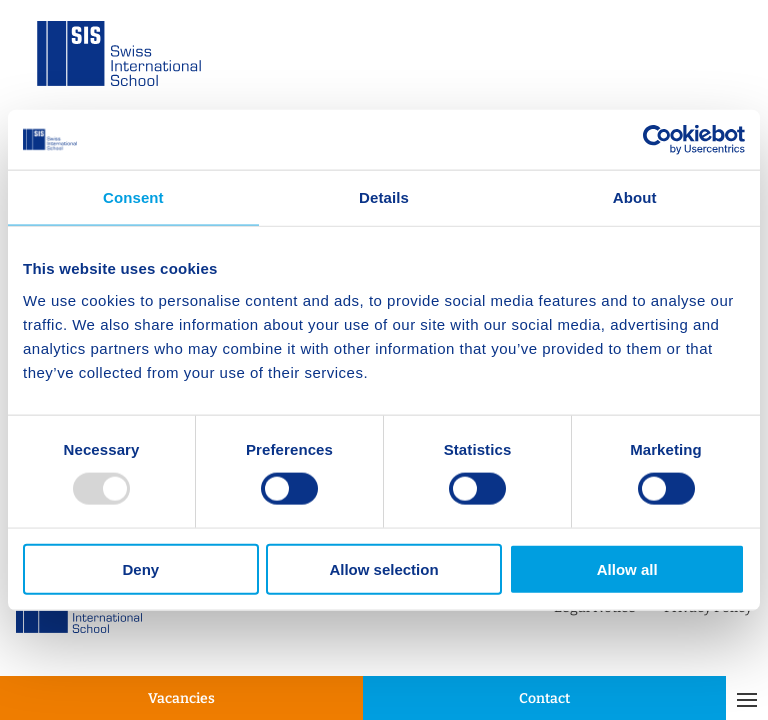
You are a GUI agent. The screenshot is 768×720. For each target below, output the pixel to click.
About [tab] (635, 197)
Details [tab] (384, 197)
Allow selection (383, 568)
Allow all (627, 568)
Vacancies (181, 698)
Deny (140, 568)
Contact (544, 698)
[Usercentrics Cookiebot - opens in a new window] (657, 140)
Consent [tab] (133, 197)
